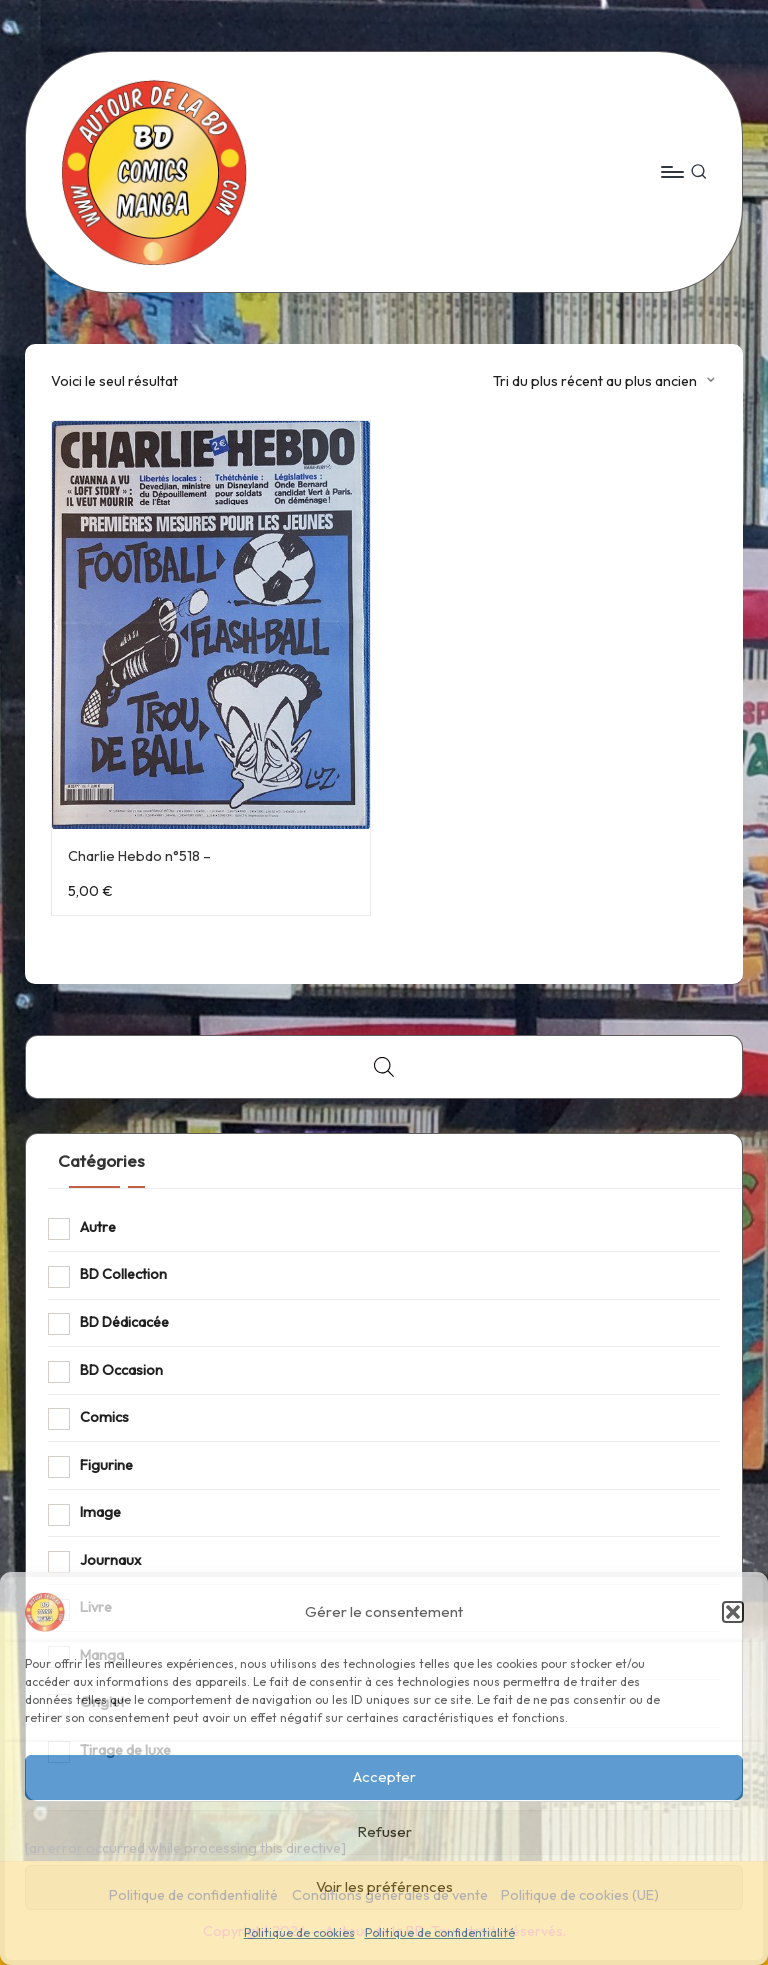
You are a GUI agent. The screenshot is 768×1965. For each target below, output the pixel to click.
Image (100, 1512)
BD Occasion (121, 1370)
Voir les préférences (384, 1886)
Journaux (110, 1560)
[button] (733, 1612)
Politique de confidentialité (440, 1932)
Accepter (384, 1776)
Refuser (384, 1831)
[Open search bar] (384, 1066)
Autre (98, 1227)
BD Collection (123, 1274)
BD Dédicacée (124, 1322)
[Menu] (671, 172)
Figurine (106, 1465)
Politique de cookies (299, 1932)
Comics (104, 1417)
